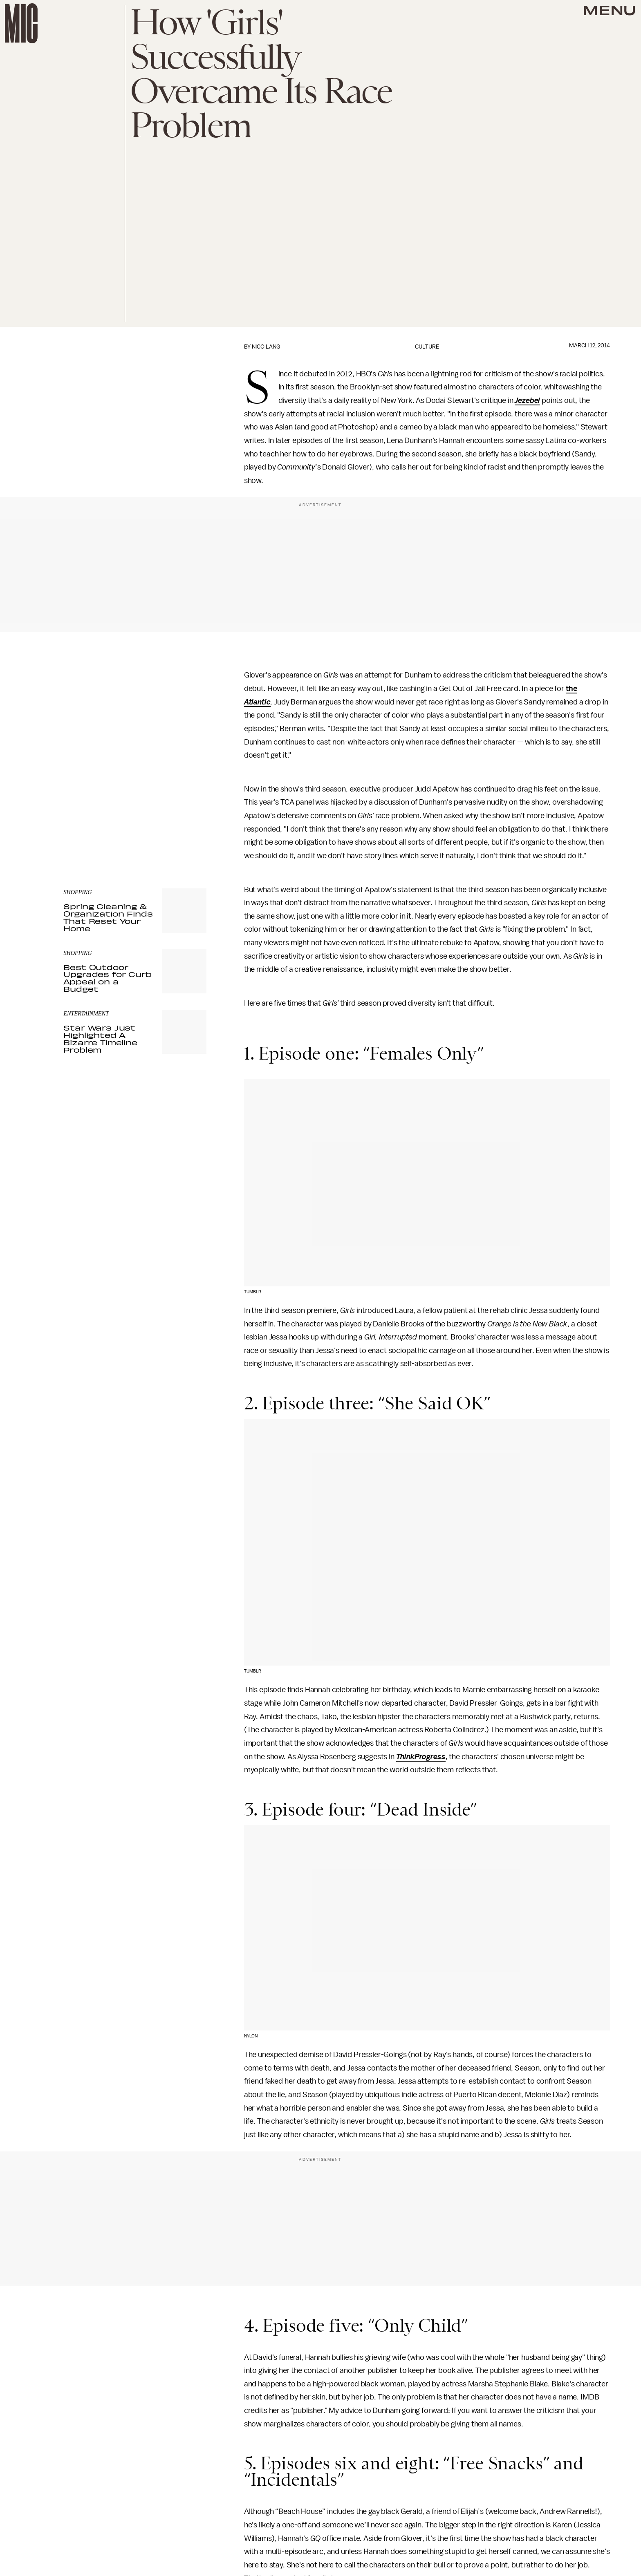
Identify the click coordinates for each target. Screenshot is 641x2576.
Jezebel (527, 400)
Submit (186, 810)
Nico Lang (266, 347)
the (571, 688)
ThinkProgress (421, 1757)
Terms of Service (178, 822)
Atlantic (257, 702)
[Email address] (135, 787)
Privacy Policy (80, 826)
